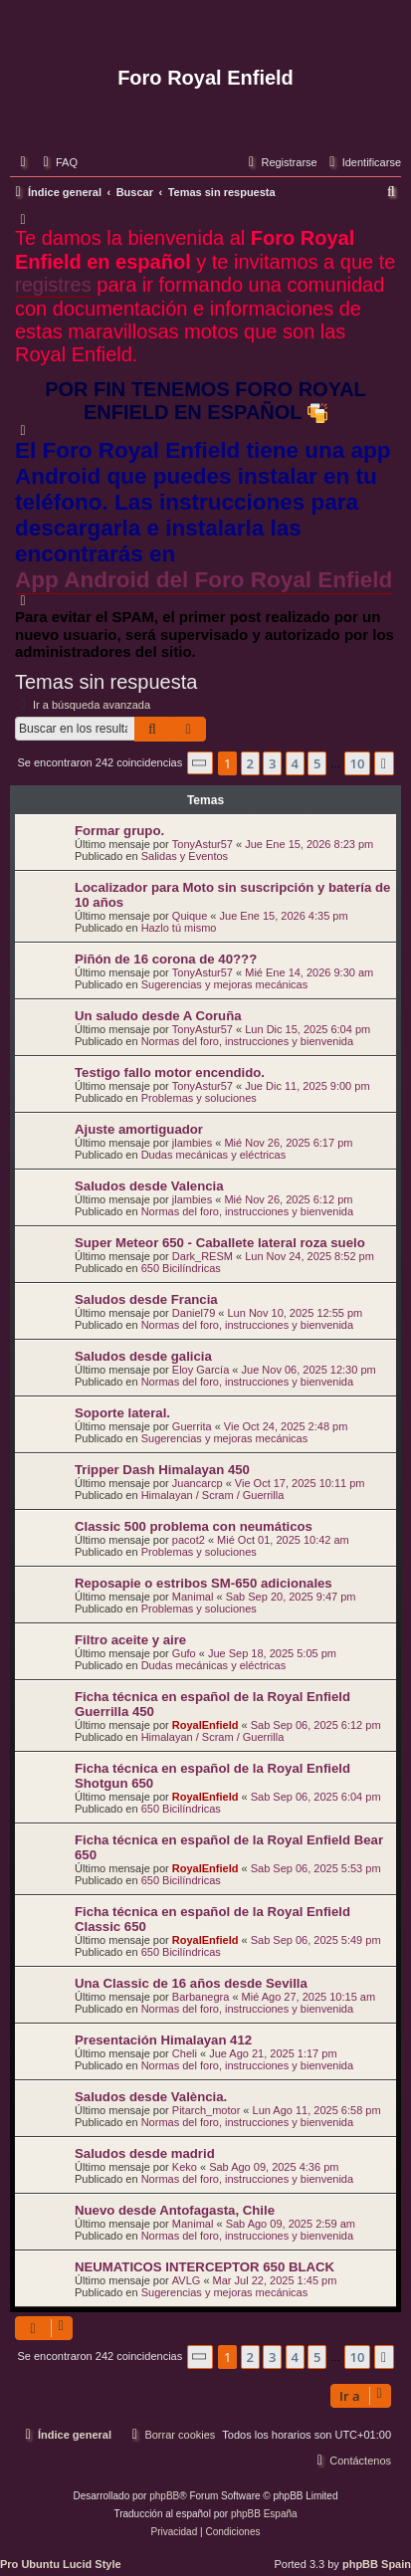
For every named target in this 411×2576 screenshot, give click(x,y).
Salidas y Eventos (184, 856)
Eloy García (200, 1370)
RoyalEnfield (205, 1725)
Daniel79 (193, 1313)
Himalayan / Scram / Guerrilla (213, 1495)
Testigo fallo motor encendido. (170, 1072)
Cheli (184, 2053)
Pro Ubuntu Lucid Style (60, 2564)
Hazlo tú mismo (179, 928)
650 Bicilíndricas (181, 1268)
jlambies (192, 1143)
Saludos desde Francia (146, 1299)
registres (53, 285)
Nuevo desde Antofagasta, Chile (175, 2210)
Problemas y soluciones (199, 1098)
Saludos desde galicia (143, 1356)
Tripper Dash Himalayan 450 (162, 1469)
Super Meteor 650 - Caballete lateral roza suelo (220, 1242)
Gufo (184, 1653)
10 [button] (357, 763)
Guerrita (192, 1426)
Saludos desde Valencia (149, 1186)
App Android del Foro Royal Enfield (203, 579)
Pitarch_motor (206, 2110)
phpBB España (264, 2513)
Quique (189, 916)
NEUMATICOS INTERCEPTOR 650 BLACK (204, 2266)
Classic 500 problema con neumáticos (193, 1526)
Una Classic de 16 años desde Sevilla (191, 1983)
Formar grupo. (119, 830)
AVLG (186, 2280)
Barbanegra (201, 1997)
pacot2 (188, 1540)
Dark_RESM (202, 1256)
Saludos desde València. (151, 2096)
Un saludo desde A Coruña (158, 1015)
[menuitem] (58, 162)
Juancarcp (197, 1483)
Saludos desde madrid (145, 2153)
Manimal (193, 1597)
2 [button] (250, 763)
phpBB (164, 2495)
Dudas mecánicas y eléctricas (214, 1155)
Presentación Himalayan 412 (163, 2040)
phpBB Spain (376, 2564)
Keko (184, 2167)
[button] (200, 762)
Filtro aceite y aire (130, 1639)
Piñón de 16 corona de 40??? (166, 959)
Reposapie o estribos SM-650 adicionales (203, 1583)
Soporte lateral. (122, 1412)
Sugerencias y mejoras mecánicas (224, 984)
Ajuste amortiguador (139, 1129)
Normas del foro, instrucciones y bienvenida (247, 1041)
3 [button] (272, 763)
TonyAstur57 (202, 844)
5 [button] (316, 763)
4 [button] (295, 763)
